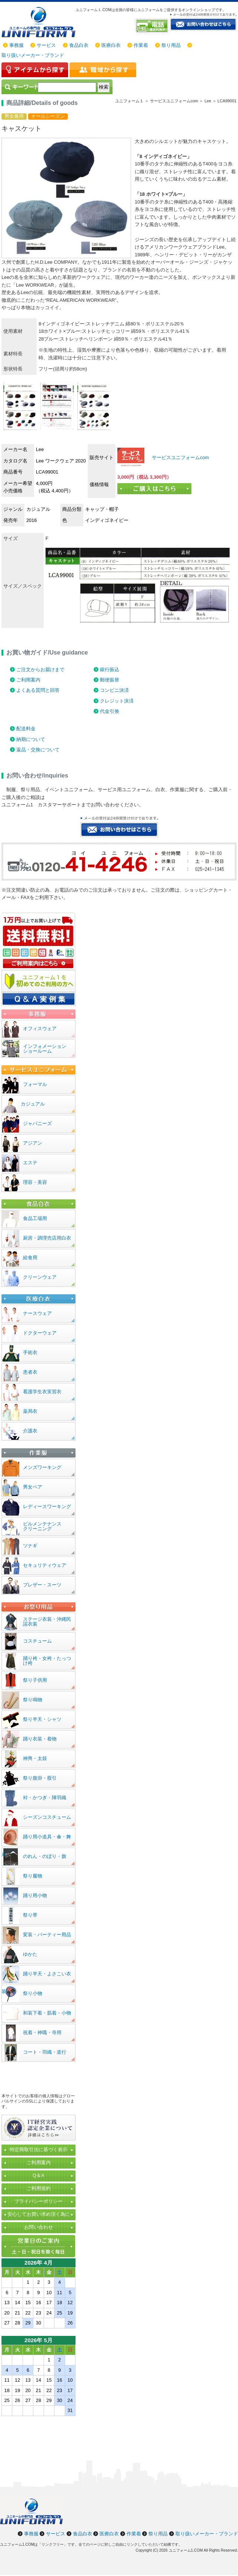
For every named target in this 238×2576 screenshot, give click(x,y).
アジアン (32, 1143)
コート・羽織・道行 (44, 2052)
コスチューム (37, 1641)
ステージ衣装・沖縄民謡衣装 (47, 1621)
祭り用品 (171, 45)
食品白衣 (78, 45)
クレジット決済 (117, 701)
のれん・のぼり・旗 (44, 1856)
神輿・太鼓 (35, 1758)
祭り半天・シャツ (42, 1719)
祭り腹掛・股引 (40, 1778)
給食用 (30, 1257)
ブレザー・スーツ (42, 1585)
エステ (30, 1162)
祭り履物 (32, 1876)
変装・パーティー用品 (47, 1934)
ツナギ (30, 1545)
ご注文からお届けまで (40, 669)
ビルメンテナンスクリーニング (42, 1526)
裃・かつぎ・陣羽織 (44, 1797)
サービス (46, 45)
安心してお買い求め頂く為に (38, 2214)
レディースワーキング (47, 1506)
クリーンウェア (40, 1277)
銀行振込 (109, 669)
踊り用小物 (35, 1895)
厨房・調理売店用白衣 (47, 1238)
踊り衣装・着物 (40, 1739)
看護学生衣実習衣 (42, 1391)
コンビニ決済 (114, 690)
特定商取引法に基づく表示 (38, 2149)
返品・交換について (38, 749)
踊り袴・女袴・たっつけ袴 (47, 1661)
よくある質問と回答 (38, 690)
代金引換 (109, 711)
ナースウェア (37, 1313)
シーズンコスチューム (47, 1817)
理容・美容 (35, 1182)
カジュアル (33, 1104)
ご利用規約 (39, 2188)
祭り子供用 (35, 1680)
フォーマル (35, 1084)
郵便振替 (109, 680)
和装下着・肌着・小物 (47, 2013)
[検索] (67, 87)
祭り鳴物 (32, 1699)
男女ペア (32, 1487)
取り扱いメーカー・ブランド (32, 55)
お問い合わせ (38, 2227)
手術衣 (30, 1352)
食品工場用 (35, 1218)
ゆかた (30, 1954)
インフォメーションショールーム (44, 1048)
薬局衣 (30, 1411)
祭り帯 (30, 1915)
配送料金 (26, 728)
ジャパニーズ (37, 1123)
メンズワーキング (42, 1467)
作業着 (141, 45)
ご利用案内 (28, 680)
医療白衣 (111, 45)
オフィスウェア (40, 1028)
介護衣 (30, 1431)
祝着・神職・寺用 (42, 2032)
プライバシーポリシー (38, 2201)
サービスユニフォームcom (180, 457)
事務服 (16, 45)
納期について (30, 739)
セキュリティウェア (44, 1565)
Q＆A (38, 2175)
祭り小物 (32, 1993)
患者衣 (30, 1372)
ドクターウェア (40, 1333)
